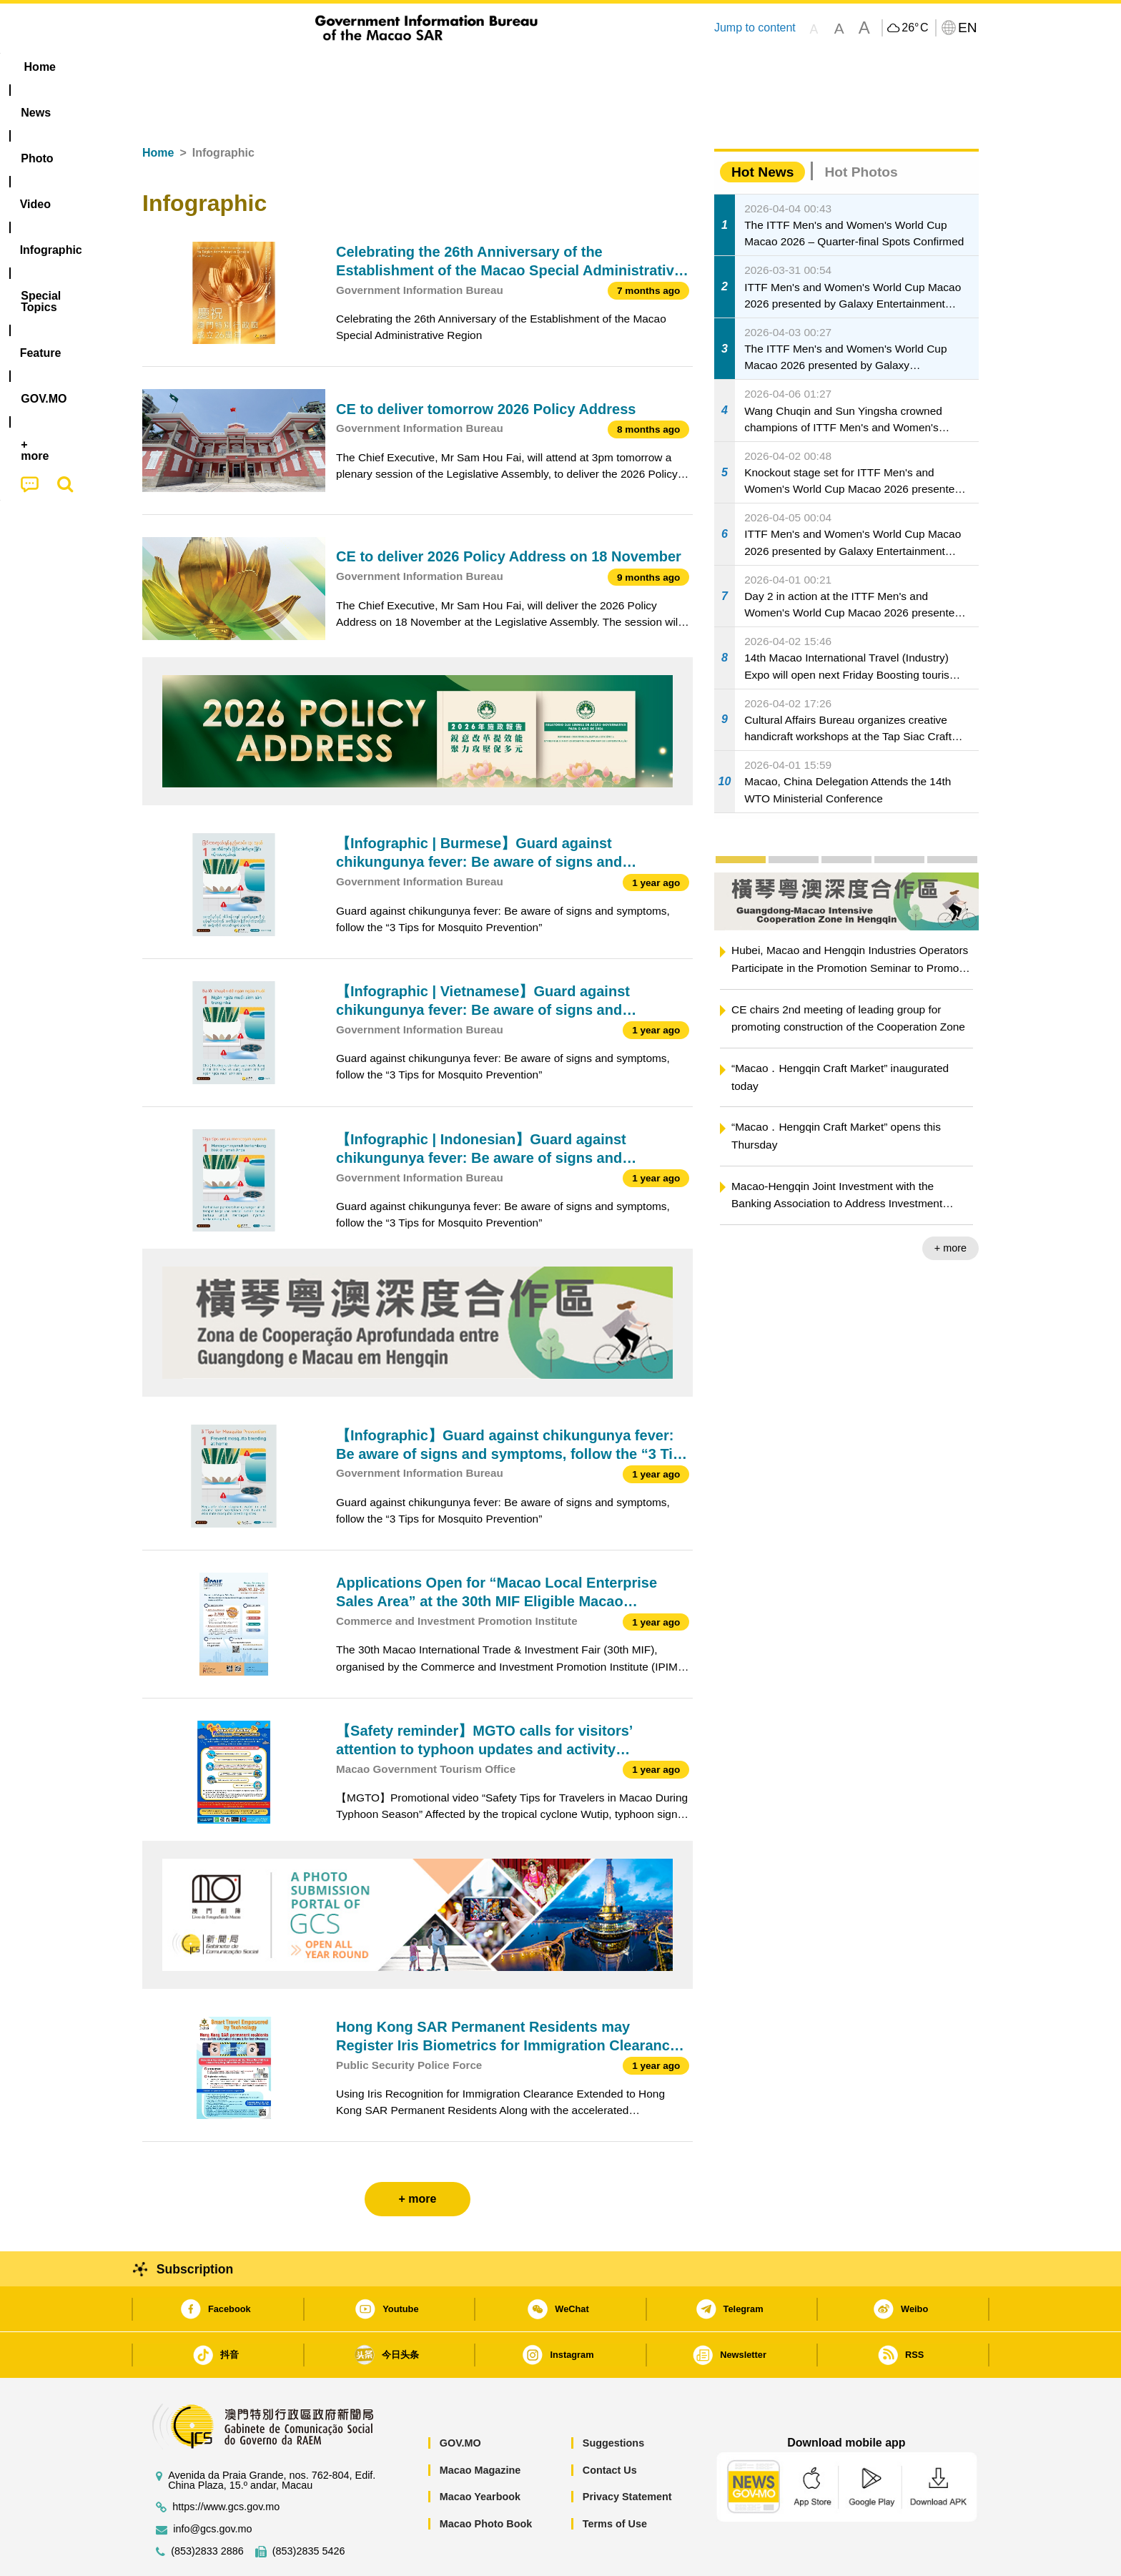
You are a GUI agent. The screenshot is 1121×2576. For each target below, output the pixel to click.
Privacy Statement (627, 2453)
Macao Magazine (480, 2426)
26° (915, 28)
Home (158, 109)
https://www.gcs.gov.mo (226, 2463)
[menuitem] (232, 67)
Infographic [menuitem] (429, 67)
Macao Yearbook (480, 2453)
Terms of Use (615, 2480)
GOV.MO (460, 2399)
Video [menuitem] (355, 67)
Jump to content (755, 27)
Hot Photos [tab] (860, 128)
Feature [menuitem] (616, 67)
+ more (950, 1204)
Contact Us (610, 2426)
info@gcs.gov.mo (212, 2485)
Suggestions (613, 2399)
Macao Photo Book (486, 2480)
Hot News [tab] (762, 128)
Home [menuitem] (171, 67)
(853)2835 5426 (308, 2507)
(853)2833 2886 (207, 2507)
